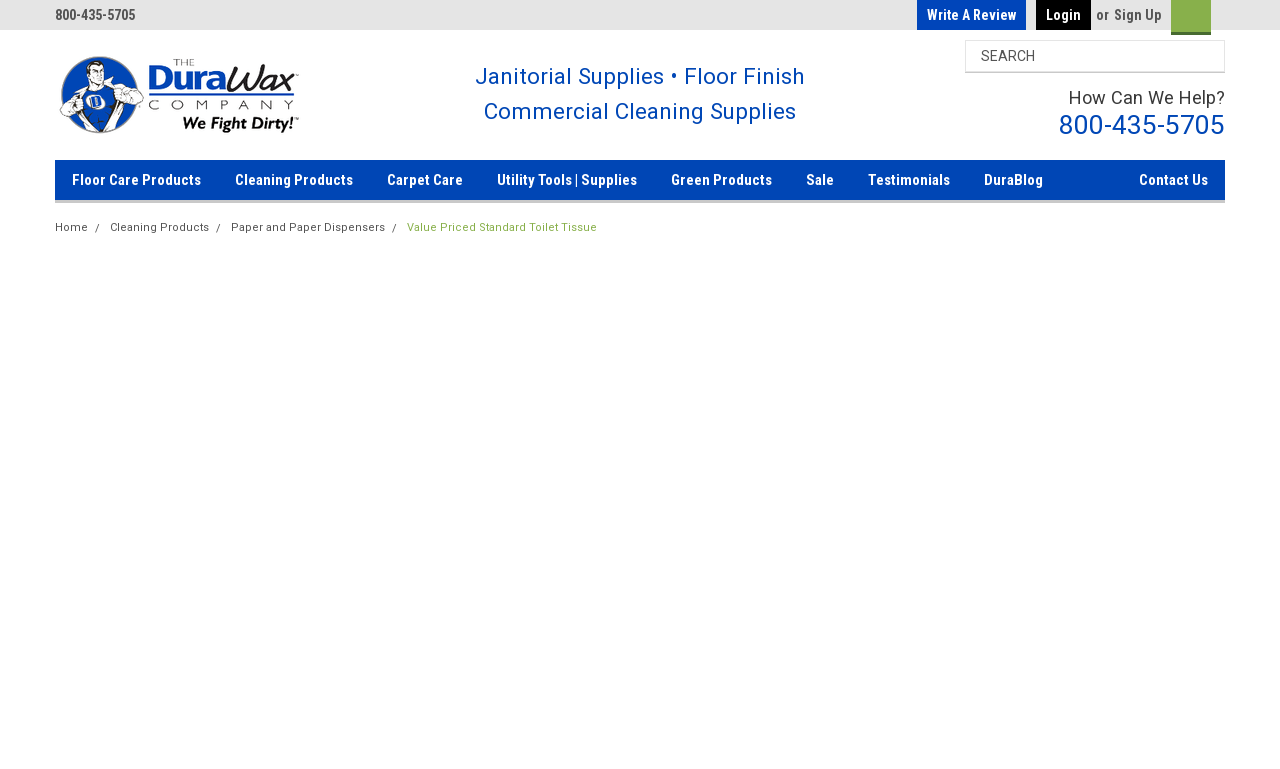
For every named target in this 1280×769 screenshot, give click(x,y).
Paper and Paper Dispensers (308, 227)
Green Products (721, 180)
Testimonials (909, 180)
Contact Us (1173, 180)
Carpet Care (425, 180)
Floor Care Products (136, 180)
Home (71, 227)
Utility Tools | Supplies (567, 180)
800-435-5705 (1142, 124)
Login (1063, 15)
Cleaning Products (294, 180)
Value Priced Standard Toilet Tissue (502, 227)
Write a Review (971, 15)
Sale (820, 180)
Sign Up (1137, 15)
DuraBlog (1013, 180)
